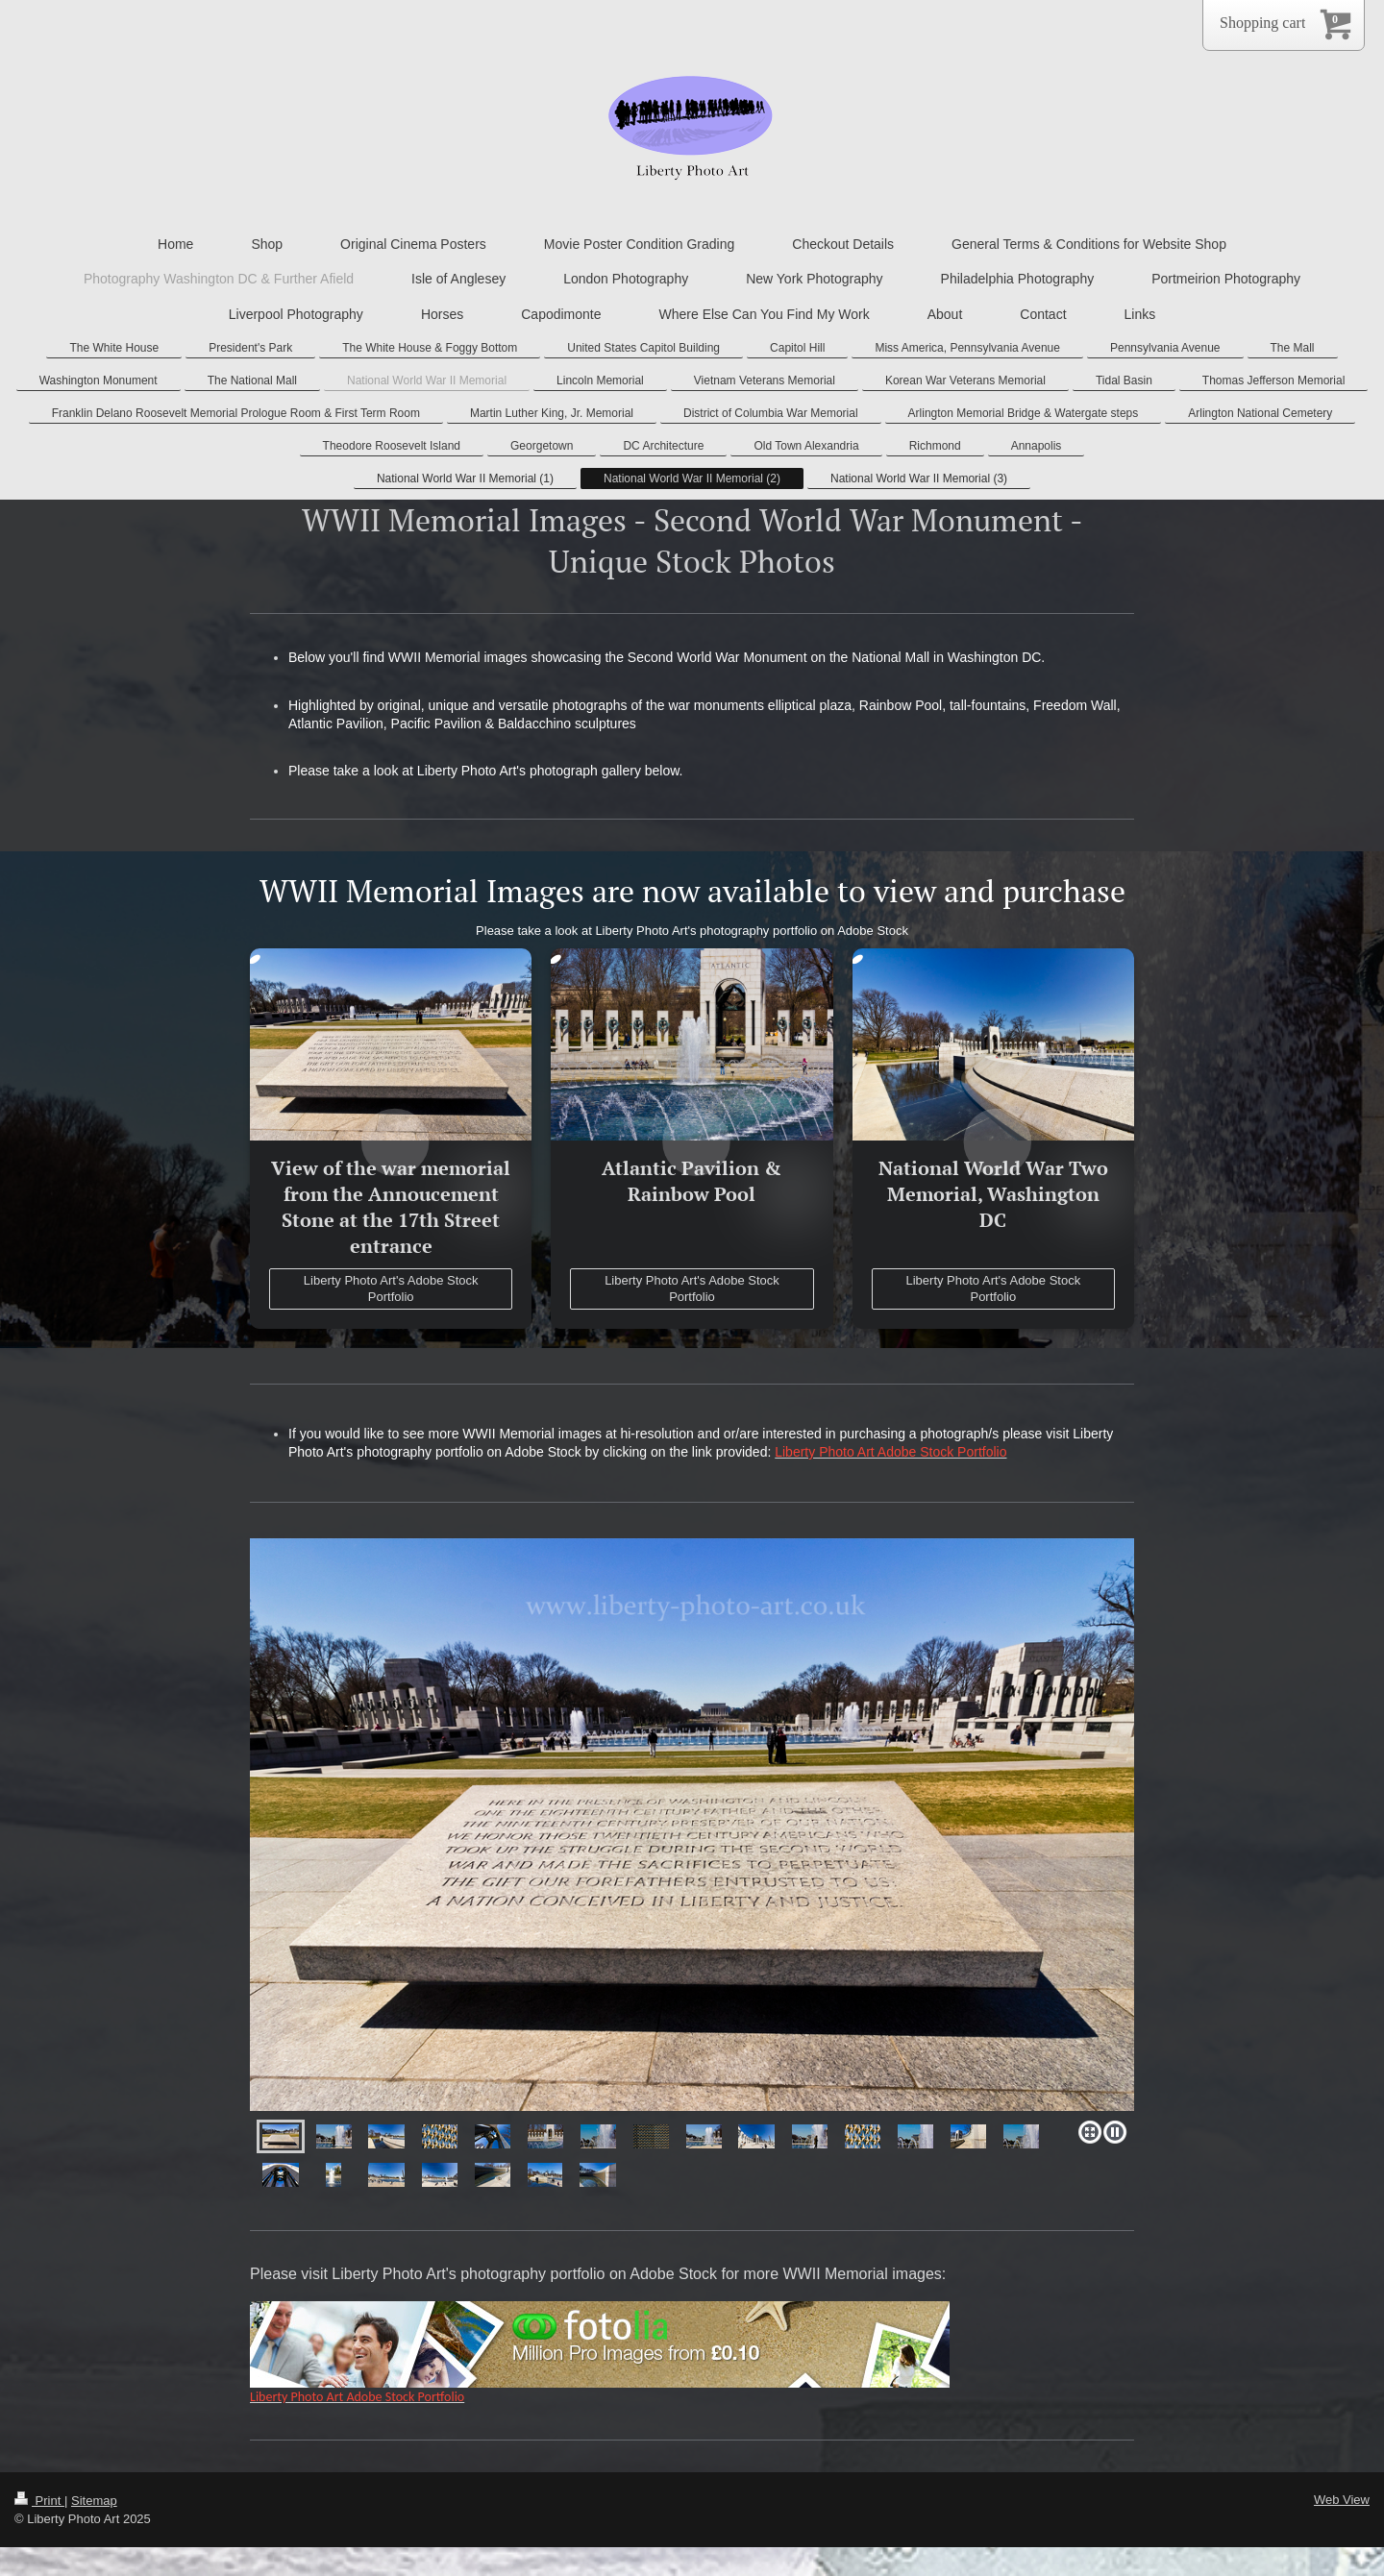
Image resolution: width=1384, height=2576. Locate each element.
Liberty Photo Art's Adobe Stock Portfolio (391, 1289)
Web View (1342, 2499)
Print (39, 2500)
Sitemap (94, 2500)
